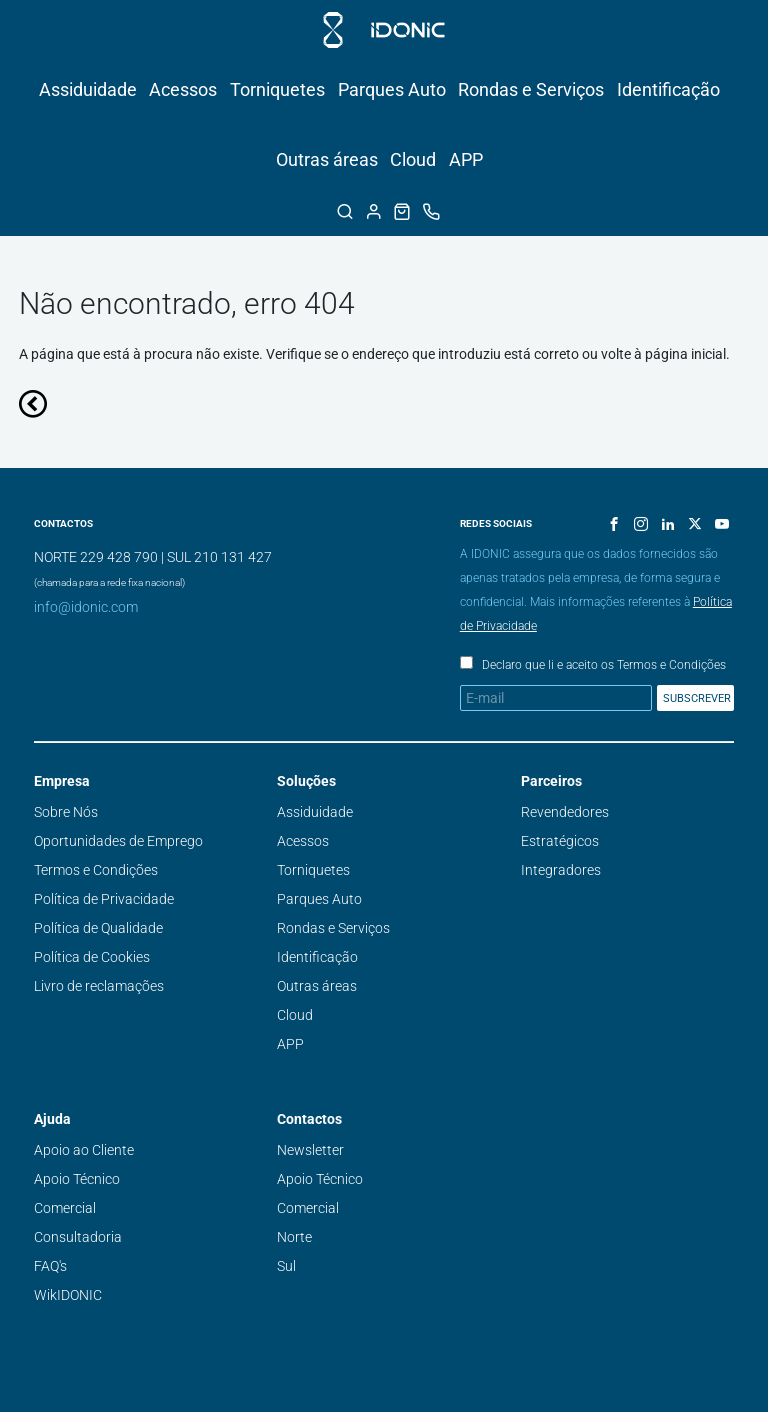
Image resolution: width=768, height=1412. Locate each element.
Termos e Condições (96, 870)
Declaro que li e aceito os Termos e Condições (604, 665)
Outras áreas (327, 159)
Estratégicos (560, 841)
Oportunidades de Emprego (118, 841)
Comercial (65, 1208)
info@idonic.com (86, 607)
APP (466, 159)
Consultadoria (78, 1237)
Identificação (668, 89)
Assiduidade (88, 89)
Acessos (183, 89)
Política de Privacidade (104, 899)
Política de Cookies (92, 957)
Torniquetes (277, 89)
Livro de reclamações (99, 986)
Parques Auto (392, 89)
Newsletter (310, 1150)
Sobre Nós (66, 812)
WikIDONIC (68, 1295)
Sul (286, 1266)
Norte (294, 1237)
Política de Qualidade (98, 928)
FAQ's (50, 1266)
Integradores (561, 870)
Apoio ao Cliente (84, 1150)
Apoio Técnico (77, 1179)
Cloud (413, 159)
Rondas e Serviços (531, 89)
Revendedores (565, 812)
